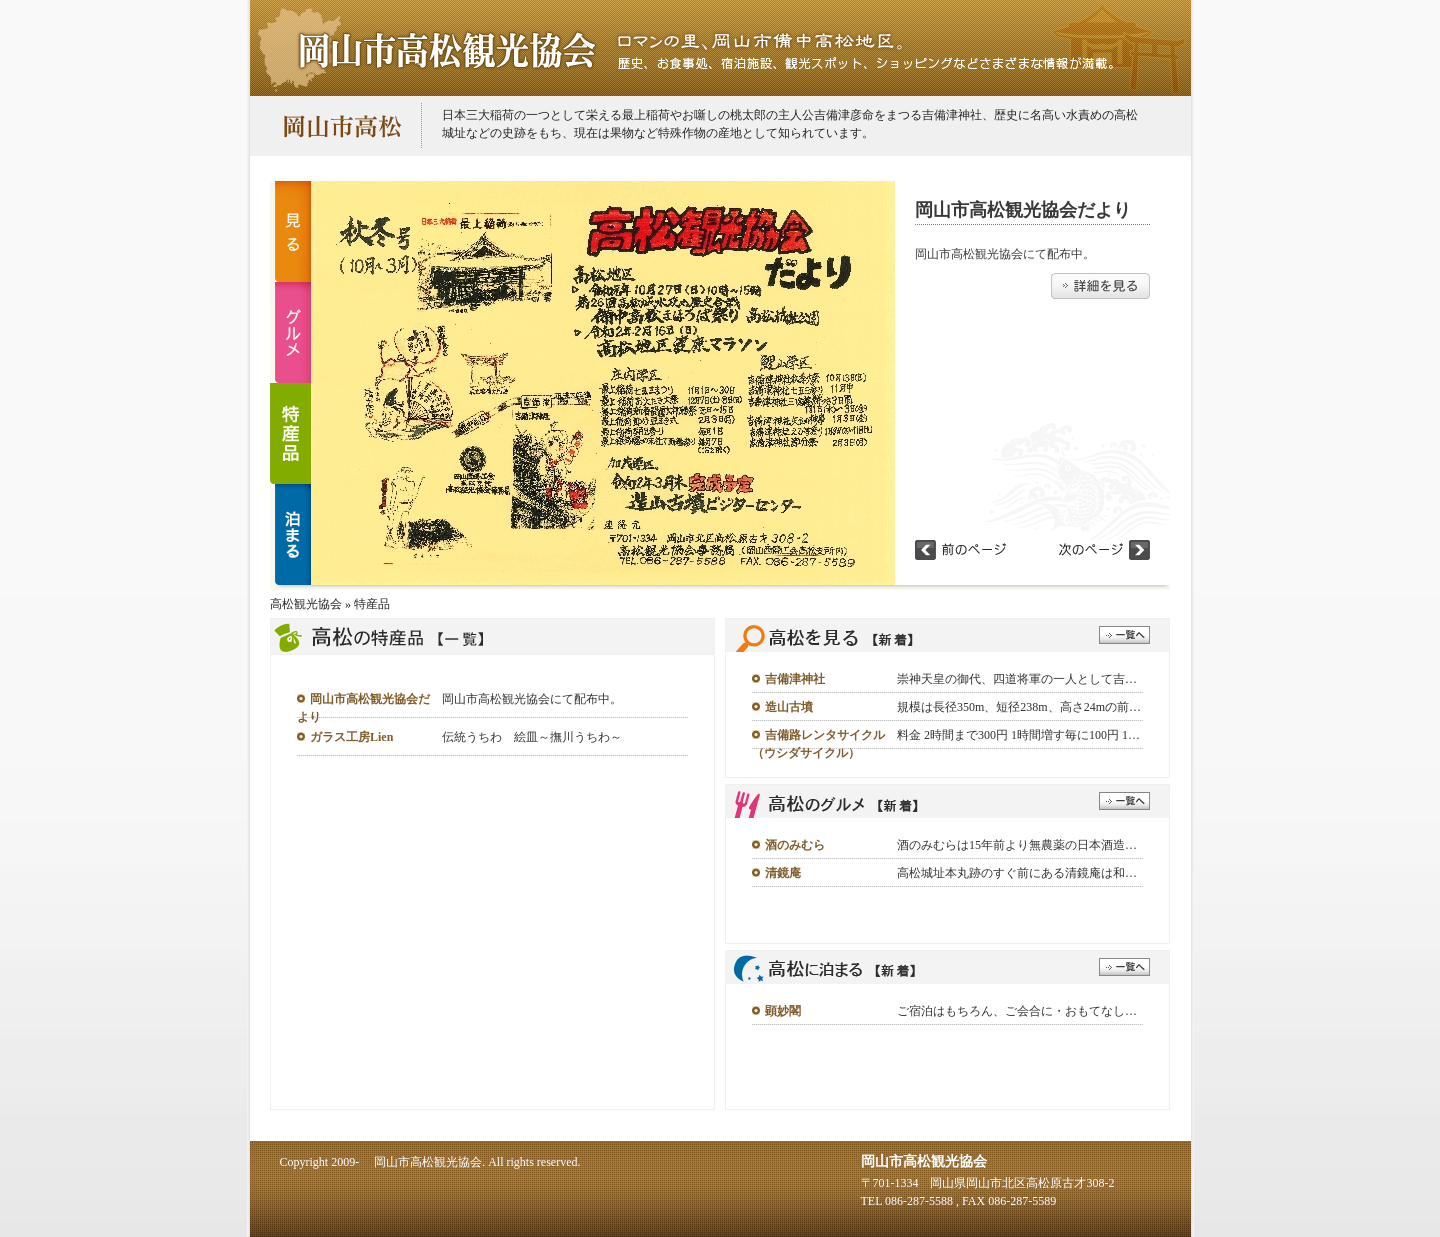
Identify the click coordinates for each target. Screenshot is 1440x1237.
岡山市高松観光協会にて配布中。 (532, 699)
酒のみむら (795, 845)
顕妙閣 (783, 1011)
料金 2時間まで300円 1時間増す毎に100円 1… (1018, 735)
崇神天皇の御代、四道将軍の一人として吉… (1017, 679)
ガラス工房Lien (351, 737)
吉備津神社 (795, 679)
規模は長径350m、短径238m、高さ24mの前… (1019, 707)
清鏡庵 (783, 873)
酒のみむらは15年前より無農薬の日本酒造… (1017, 845)
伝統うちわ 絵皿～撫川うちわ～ (532, 737)
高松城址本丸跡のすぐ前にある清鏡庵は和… (1017, 873)
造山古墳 (789, 707)
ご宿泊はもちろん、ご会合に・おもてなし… (1017, 1011)
